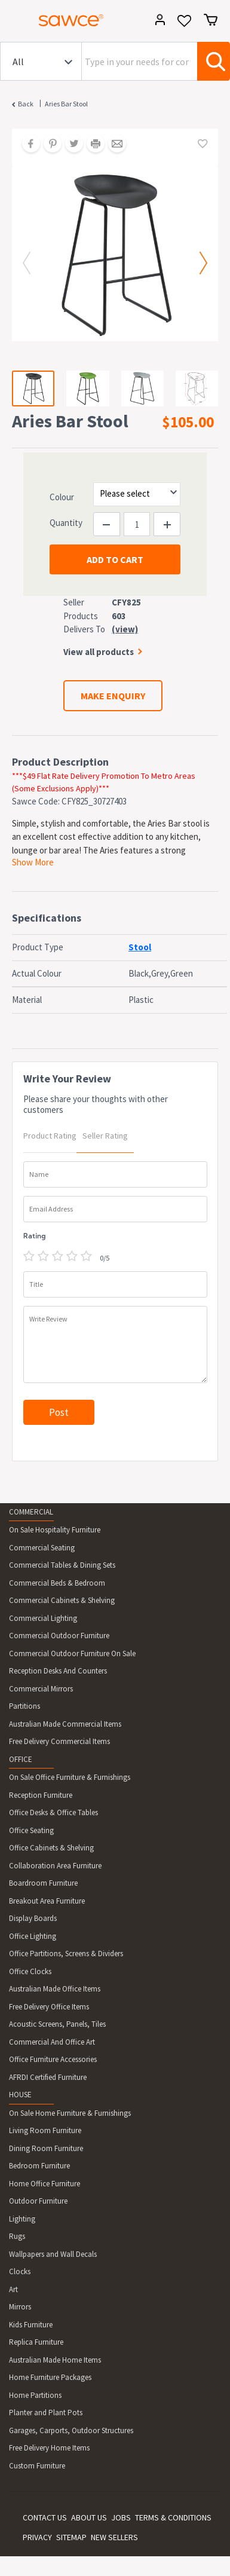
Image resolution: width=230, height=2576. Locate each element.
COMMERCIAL (31, 1512)
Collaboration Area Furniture (55, 1866)
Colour (62, 497)
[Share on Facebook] (27, 145)
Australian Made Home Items (55, 2360)
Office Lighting (32, 1936)
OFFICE (20, 1759)
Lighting (22, 2219)
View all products (98, 651)
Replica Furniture (36, 2342)
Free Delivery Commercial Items (59, 1741)
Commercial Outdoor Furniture (59, 1635)
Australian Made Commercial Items (65, 1724)
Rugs (17, 2236)
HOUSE (20, 2094)
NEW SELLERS (114, 2537)
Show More (33, 862)
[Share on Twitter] (70, 145)
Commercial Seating (42, 1548)
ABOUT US (89, 2517)
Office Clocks (30, 1971)
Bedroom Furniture (39, 2166)
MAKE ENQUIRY (113, 696)
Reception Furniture (40, 1795)
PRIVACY (37, 2537)
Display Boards (33, 1918)
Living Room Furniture (45, 2130)
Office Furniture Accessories (53, 2059)
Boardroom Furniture (43, 1883)
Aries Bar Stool (66, 103)
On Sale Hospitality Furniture (54, 1530)
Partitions (24, 1706)
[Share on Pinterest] (48, 145)
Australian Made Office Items (54, 1989)
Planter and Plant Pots (45, 2412)
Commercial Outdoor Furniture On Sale (72, 1653)
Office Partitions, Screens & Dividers (66, 1953)
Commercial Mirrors (41, 1689)
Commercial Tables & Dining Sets (62, 1565)
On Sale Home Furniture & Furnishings (70, 2113)
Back (25, 103)
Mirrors (20, 2307)
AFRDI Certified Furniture (48, 2077)
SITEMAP (71, 2537)
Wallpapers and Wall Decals (53, 2254)
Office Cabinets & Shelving (51, 1848)
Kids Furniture (31, 2325)
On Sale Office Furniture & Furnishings (69, 1777)
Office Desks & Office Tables (53, 1812)
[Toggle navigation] (14, 22)
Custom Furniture (37, 2466)
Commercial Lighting (43, 1618)
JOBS (121, 2517)
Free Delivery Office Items (49, 2007)
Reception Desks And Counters (58, 1671)
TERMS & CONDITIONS (173, 2517)
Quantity (66, 522)
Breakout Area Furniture (47, 1901)
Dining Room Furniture (46, 2148)
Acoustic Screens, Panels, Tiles (57, 2024)
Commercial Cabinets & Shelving (62, 1600)
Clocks (19, 2271)
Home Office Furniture (44, 2184)
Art (13, 2289)
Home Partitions (35, 2395)
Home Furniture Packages (50, 2377)
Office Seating (31, 1830)
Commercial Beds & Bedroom (57, 1583)
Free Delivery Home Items (49, 2448)
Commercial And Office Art (52, 2042)
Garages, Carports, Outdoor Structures (71, 2430)
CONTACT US (45, 2517)
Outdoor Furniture (38, 2201)
